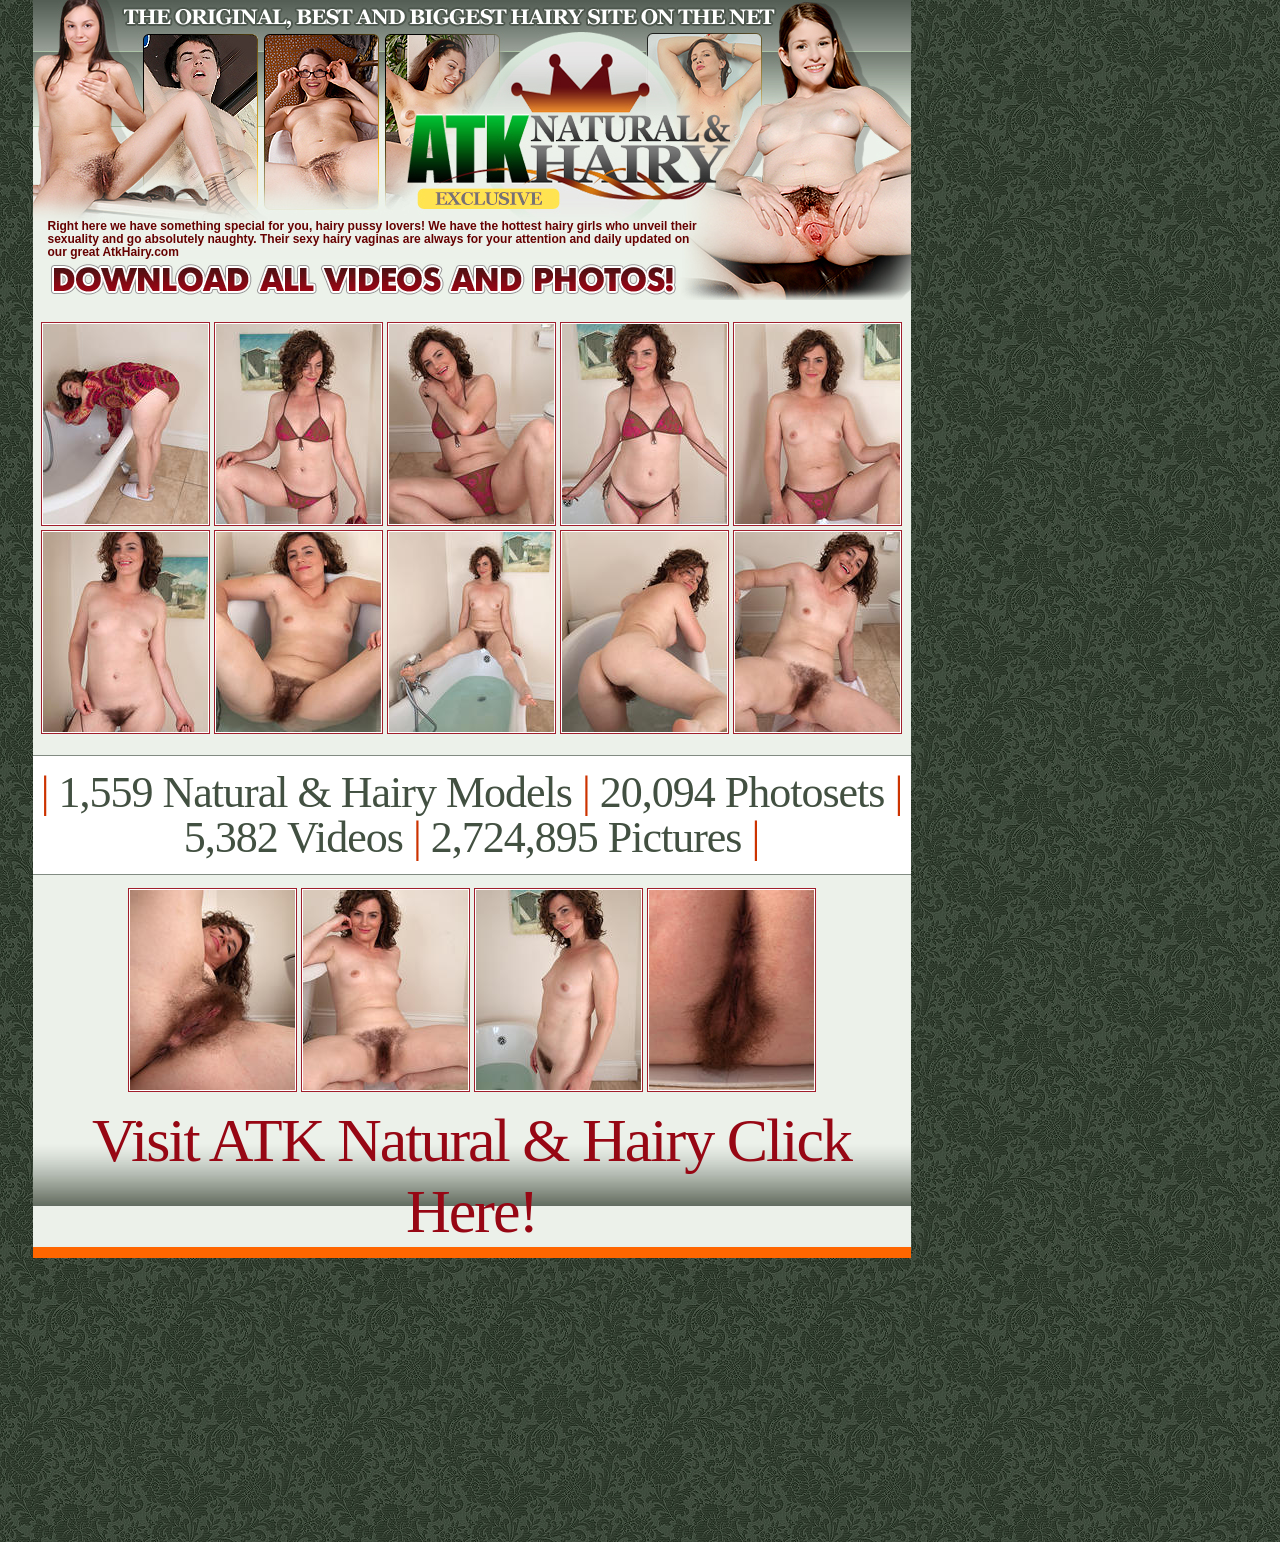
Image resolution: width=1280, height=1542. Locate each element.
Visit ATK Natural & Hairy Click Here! (471, 1175)
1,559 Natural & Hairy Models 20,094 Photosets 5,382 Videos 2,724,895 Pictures (471, 815)
